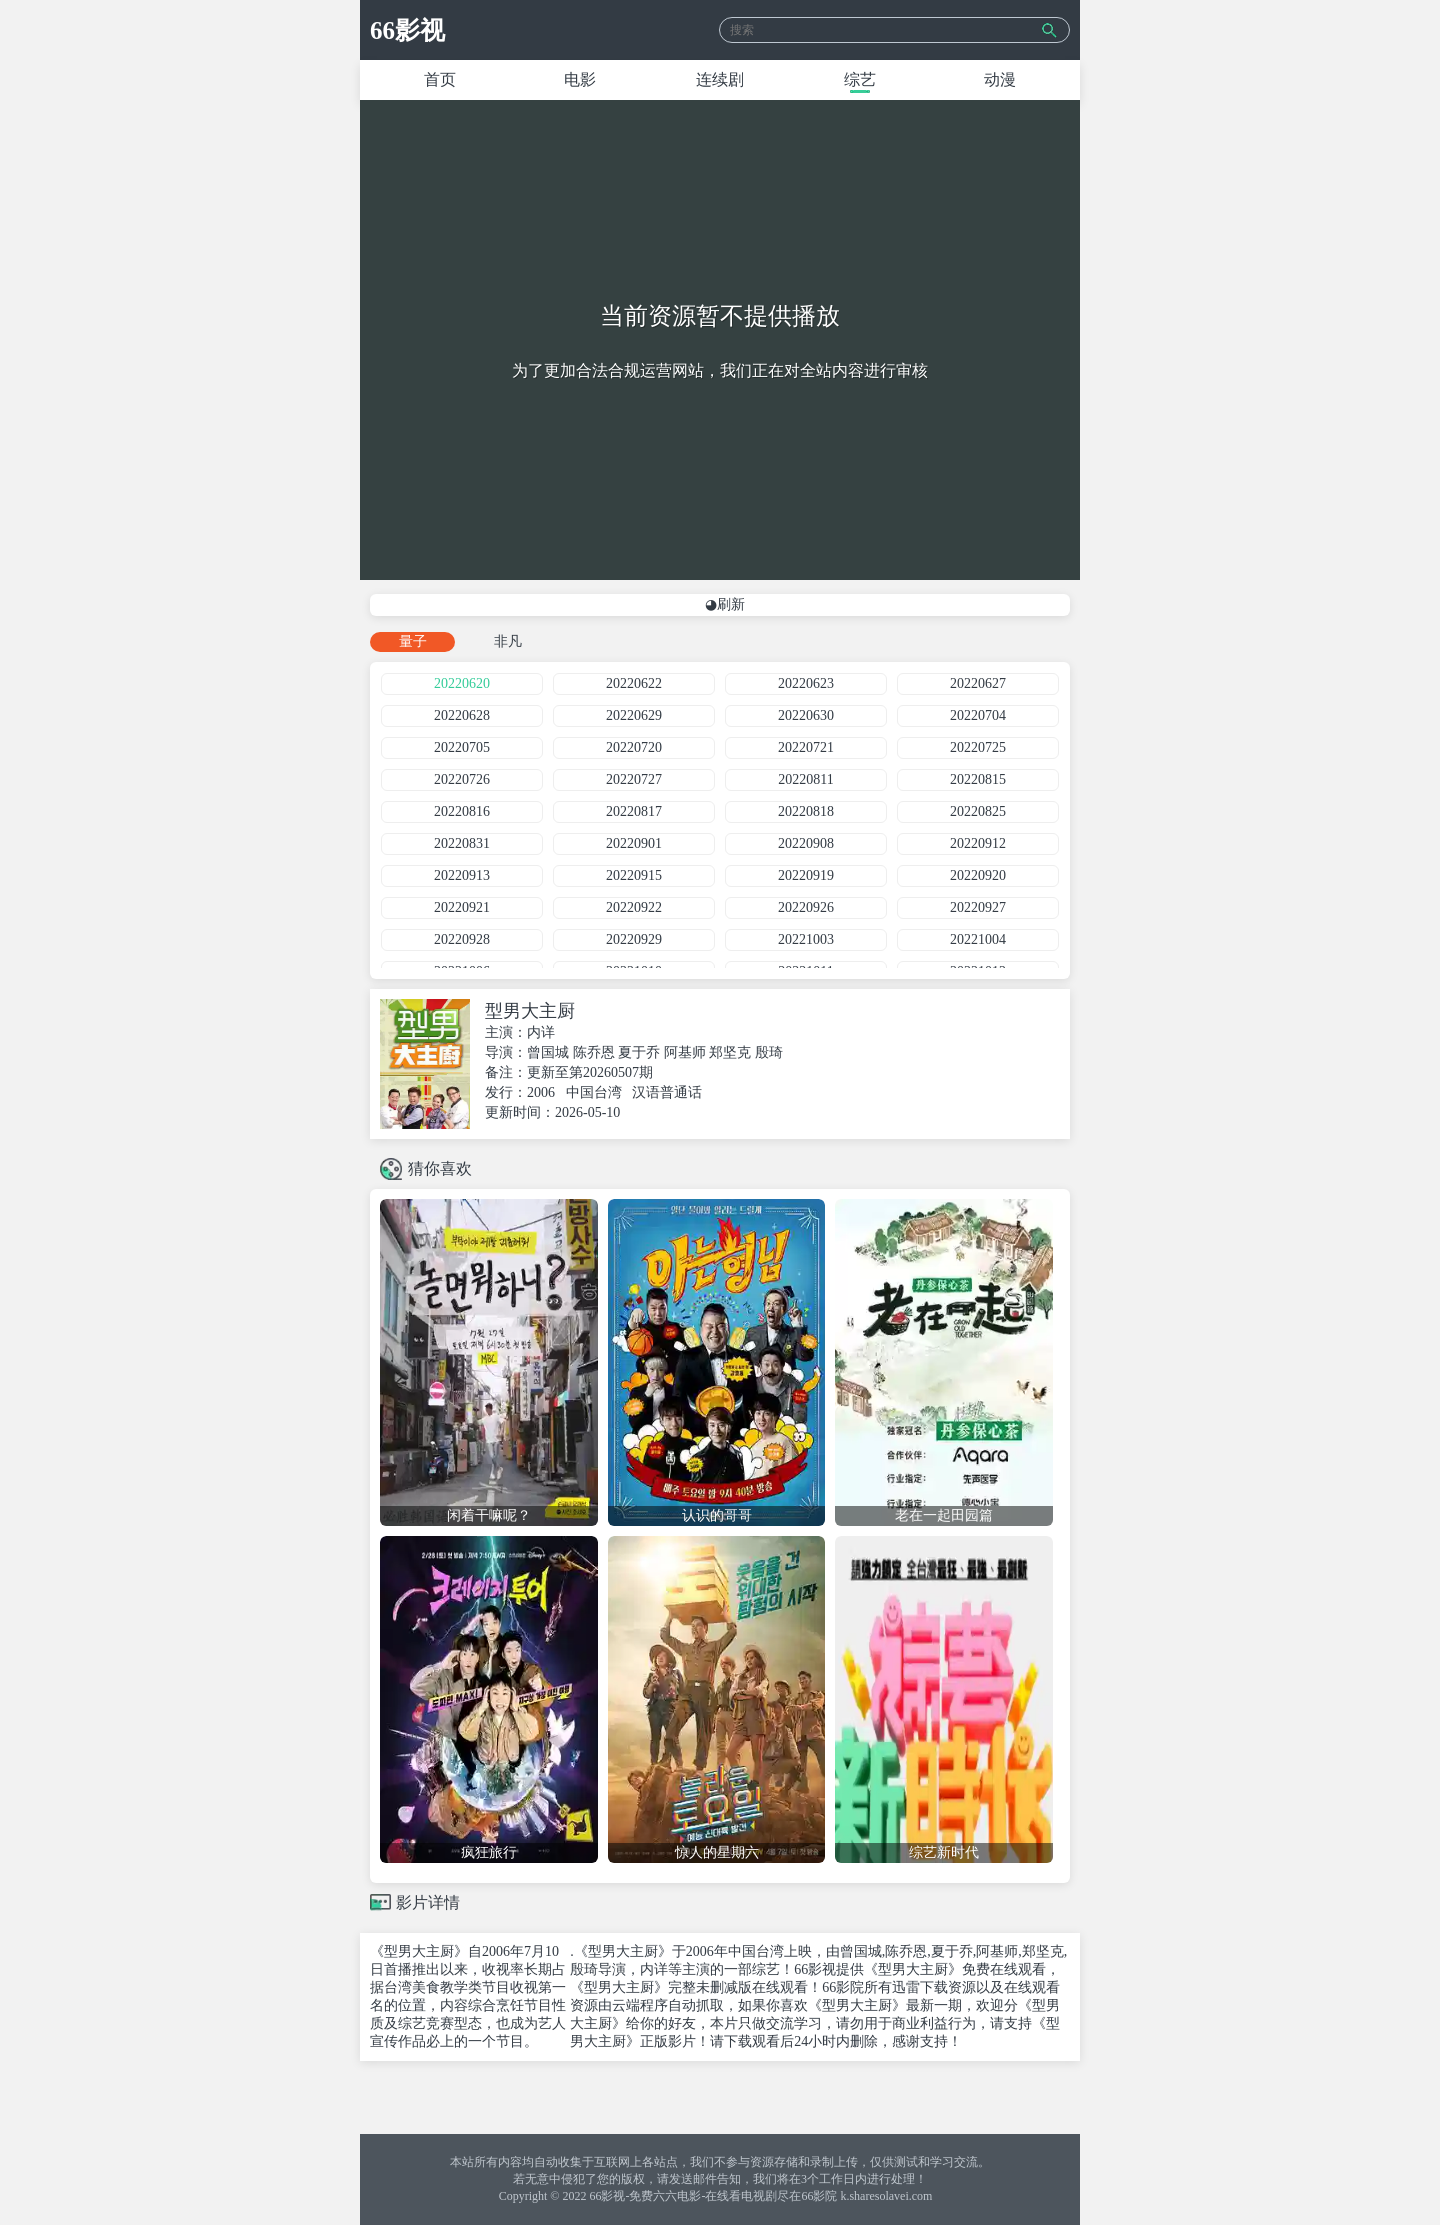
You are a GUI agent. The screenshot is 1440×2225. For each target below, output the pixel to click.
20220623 (806, 683)
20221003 (806, 939)
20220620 (462, 683)
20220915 (634, 875)
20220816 (462, 811)
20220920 (978, 875)
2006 (541, 1092)
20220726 (462, 779)
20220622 (634, 683)
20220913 (462, 875)
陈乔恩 (594, 1052)
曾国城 (548, 1052)
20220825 (978, 811)
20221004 (978, 939)
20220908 (806, 843)
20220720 (634, 747)
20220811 (805, 779)
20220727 (634, 779)
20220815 (978, 779)
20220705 (462, 747)
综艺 (860, 79)
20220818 (806, 811)
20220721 (806, 747)
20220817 (634, 811)
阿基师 (685, 1052)
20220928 (462, 939)
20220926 (806, 907)
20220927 (978, 907)
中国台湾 (594, 1092)
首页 (440, 79)
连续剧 (720, 79)
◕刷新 (725, 604)
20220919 (806, 875)
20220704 (978, 715)
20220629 (634, 715)
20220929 (634, 939)
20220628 (462, 715)
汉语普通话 (667, 1092)
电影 (580, 79)
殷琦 (769, 1052)
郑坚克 (730, 1052)
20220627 (978, 683)
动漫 (1000, 79)
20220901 (634, 843)
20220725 (978, 747)
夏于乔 (639, 1052)
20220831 (462, 843)
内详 (541, 1032)
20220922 (634, 907)
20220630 (806, 715)
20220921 (462, 907)
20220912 (978, 843)
